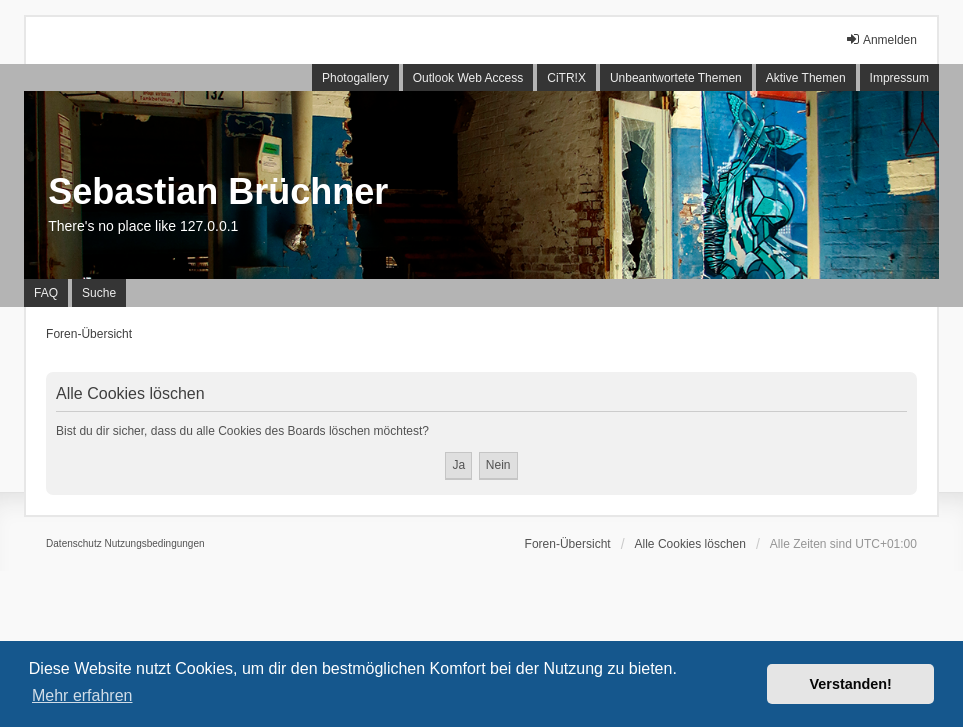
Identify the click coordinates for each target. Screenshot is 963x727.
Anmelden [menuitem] (881, 39)
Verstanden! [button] (851, 684)
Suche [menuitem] (99, 293)
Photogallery (355, 78)
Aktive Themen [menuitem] (806, 78)
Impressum (899, 78)
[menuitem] (74, 544)
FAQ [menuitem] (46, 293)
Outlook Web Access (468, 78)
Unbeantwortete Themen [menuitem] (676, 78)
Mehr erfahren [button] (82, 695)
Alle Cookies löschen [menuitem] (690, 544)
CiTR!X (566, 78)
